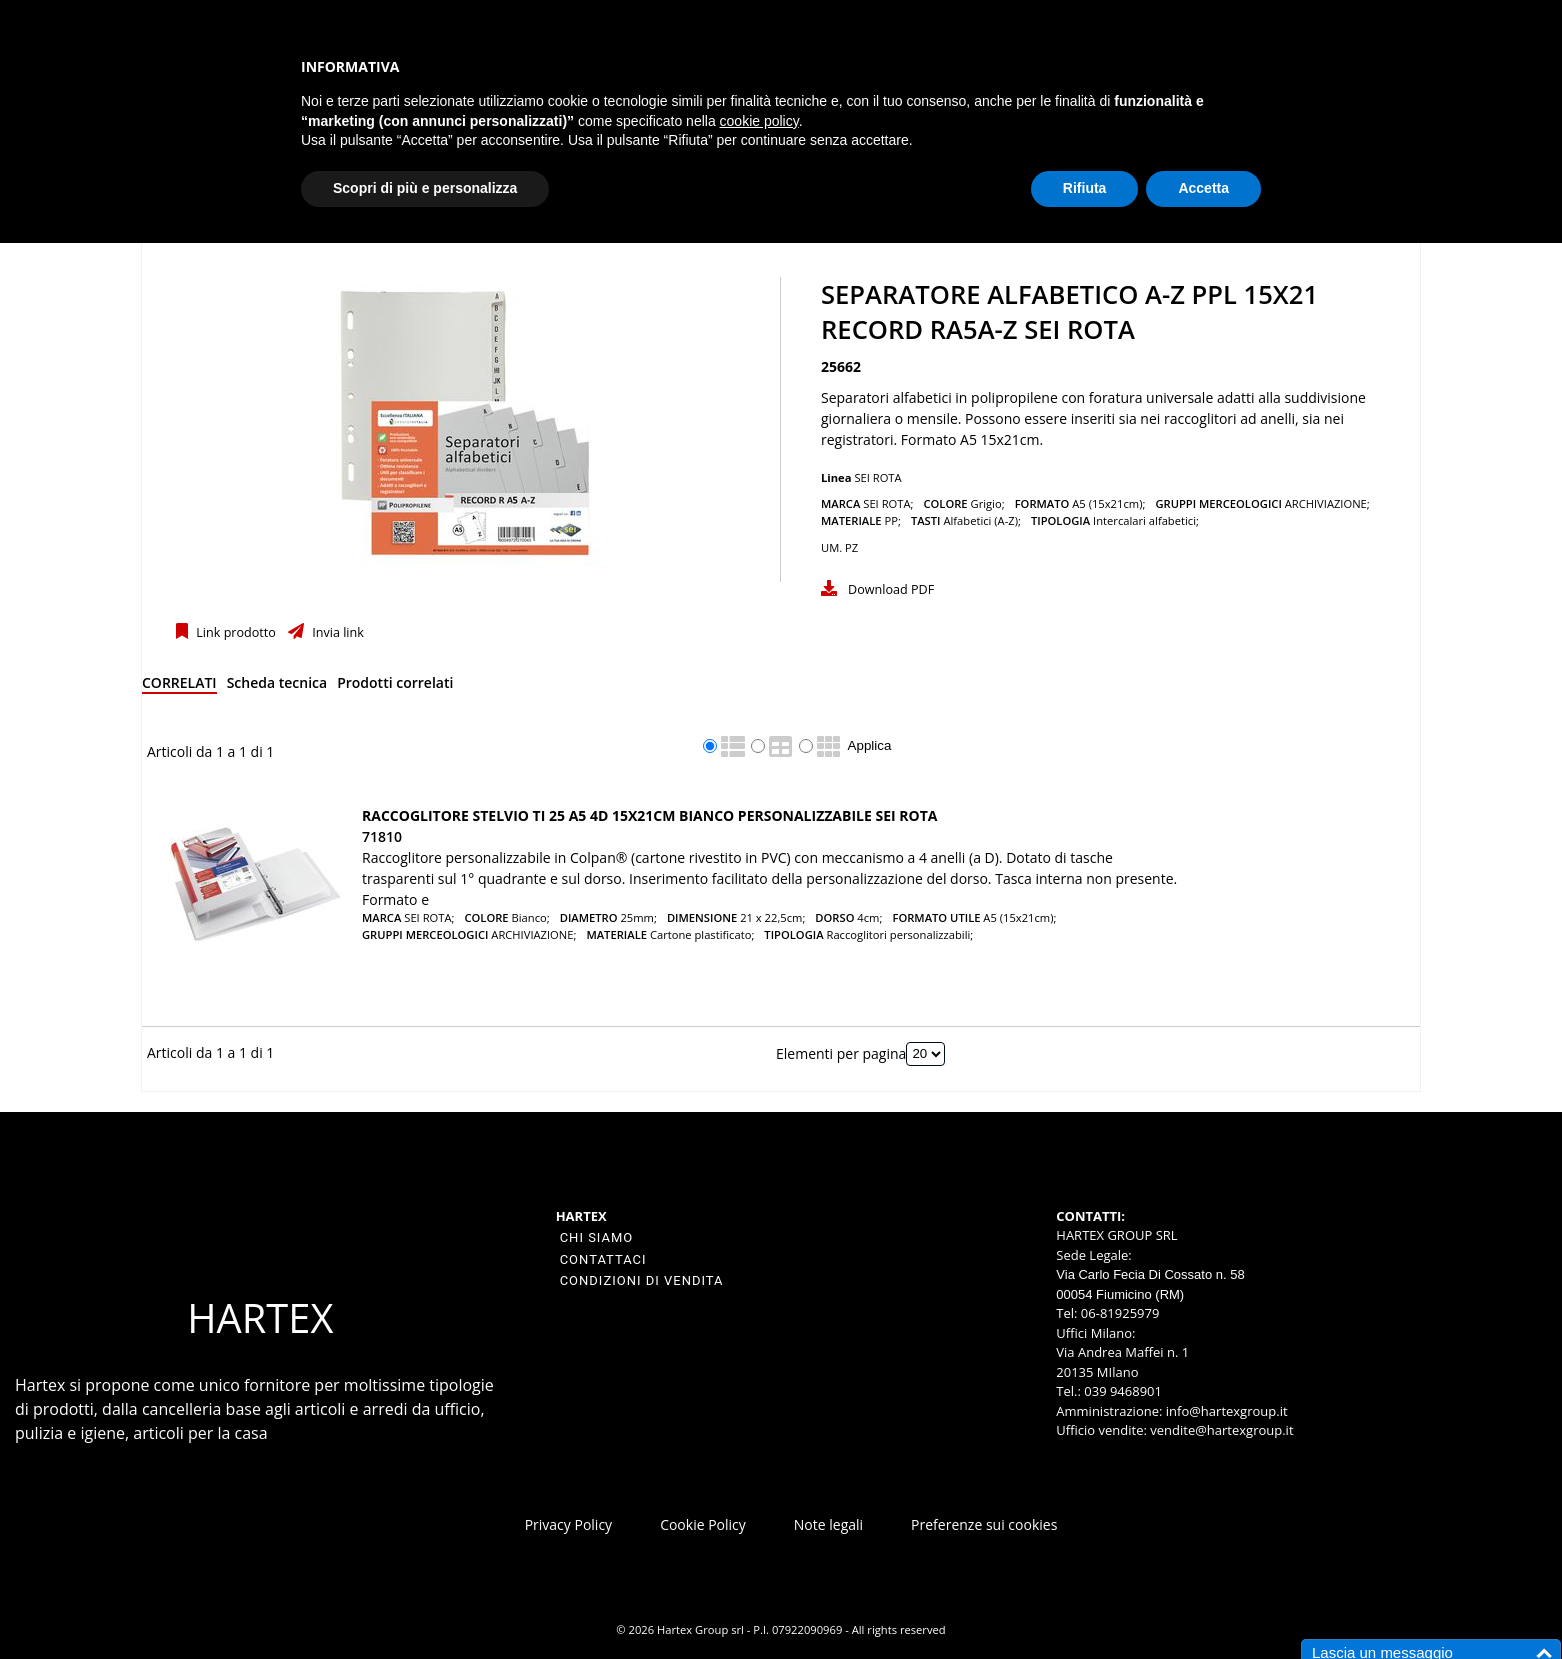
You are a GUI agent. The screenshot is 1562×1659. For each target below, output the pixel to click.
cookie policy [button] (759, 121)
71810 (382, 836)
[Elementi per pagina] (925, 1054)
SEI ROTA (877, 477)
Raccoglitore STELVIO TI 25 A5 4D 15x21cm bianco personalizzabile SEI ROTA (649, 815)
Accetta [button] (1203, 188)
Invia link (336, 632)
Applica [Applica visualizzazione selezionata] (870, 745)
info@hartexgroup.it (1224, 1411)
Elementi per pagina (841, 1052)
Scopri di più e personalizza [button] (425, 188)
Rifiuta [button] (1085, 188)
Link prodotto (234, 632)
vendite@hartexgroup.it (1221, 1430)
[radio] (710, 746)
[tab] (179, 686)
